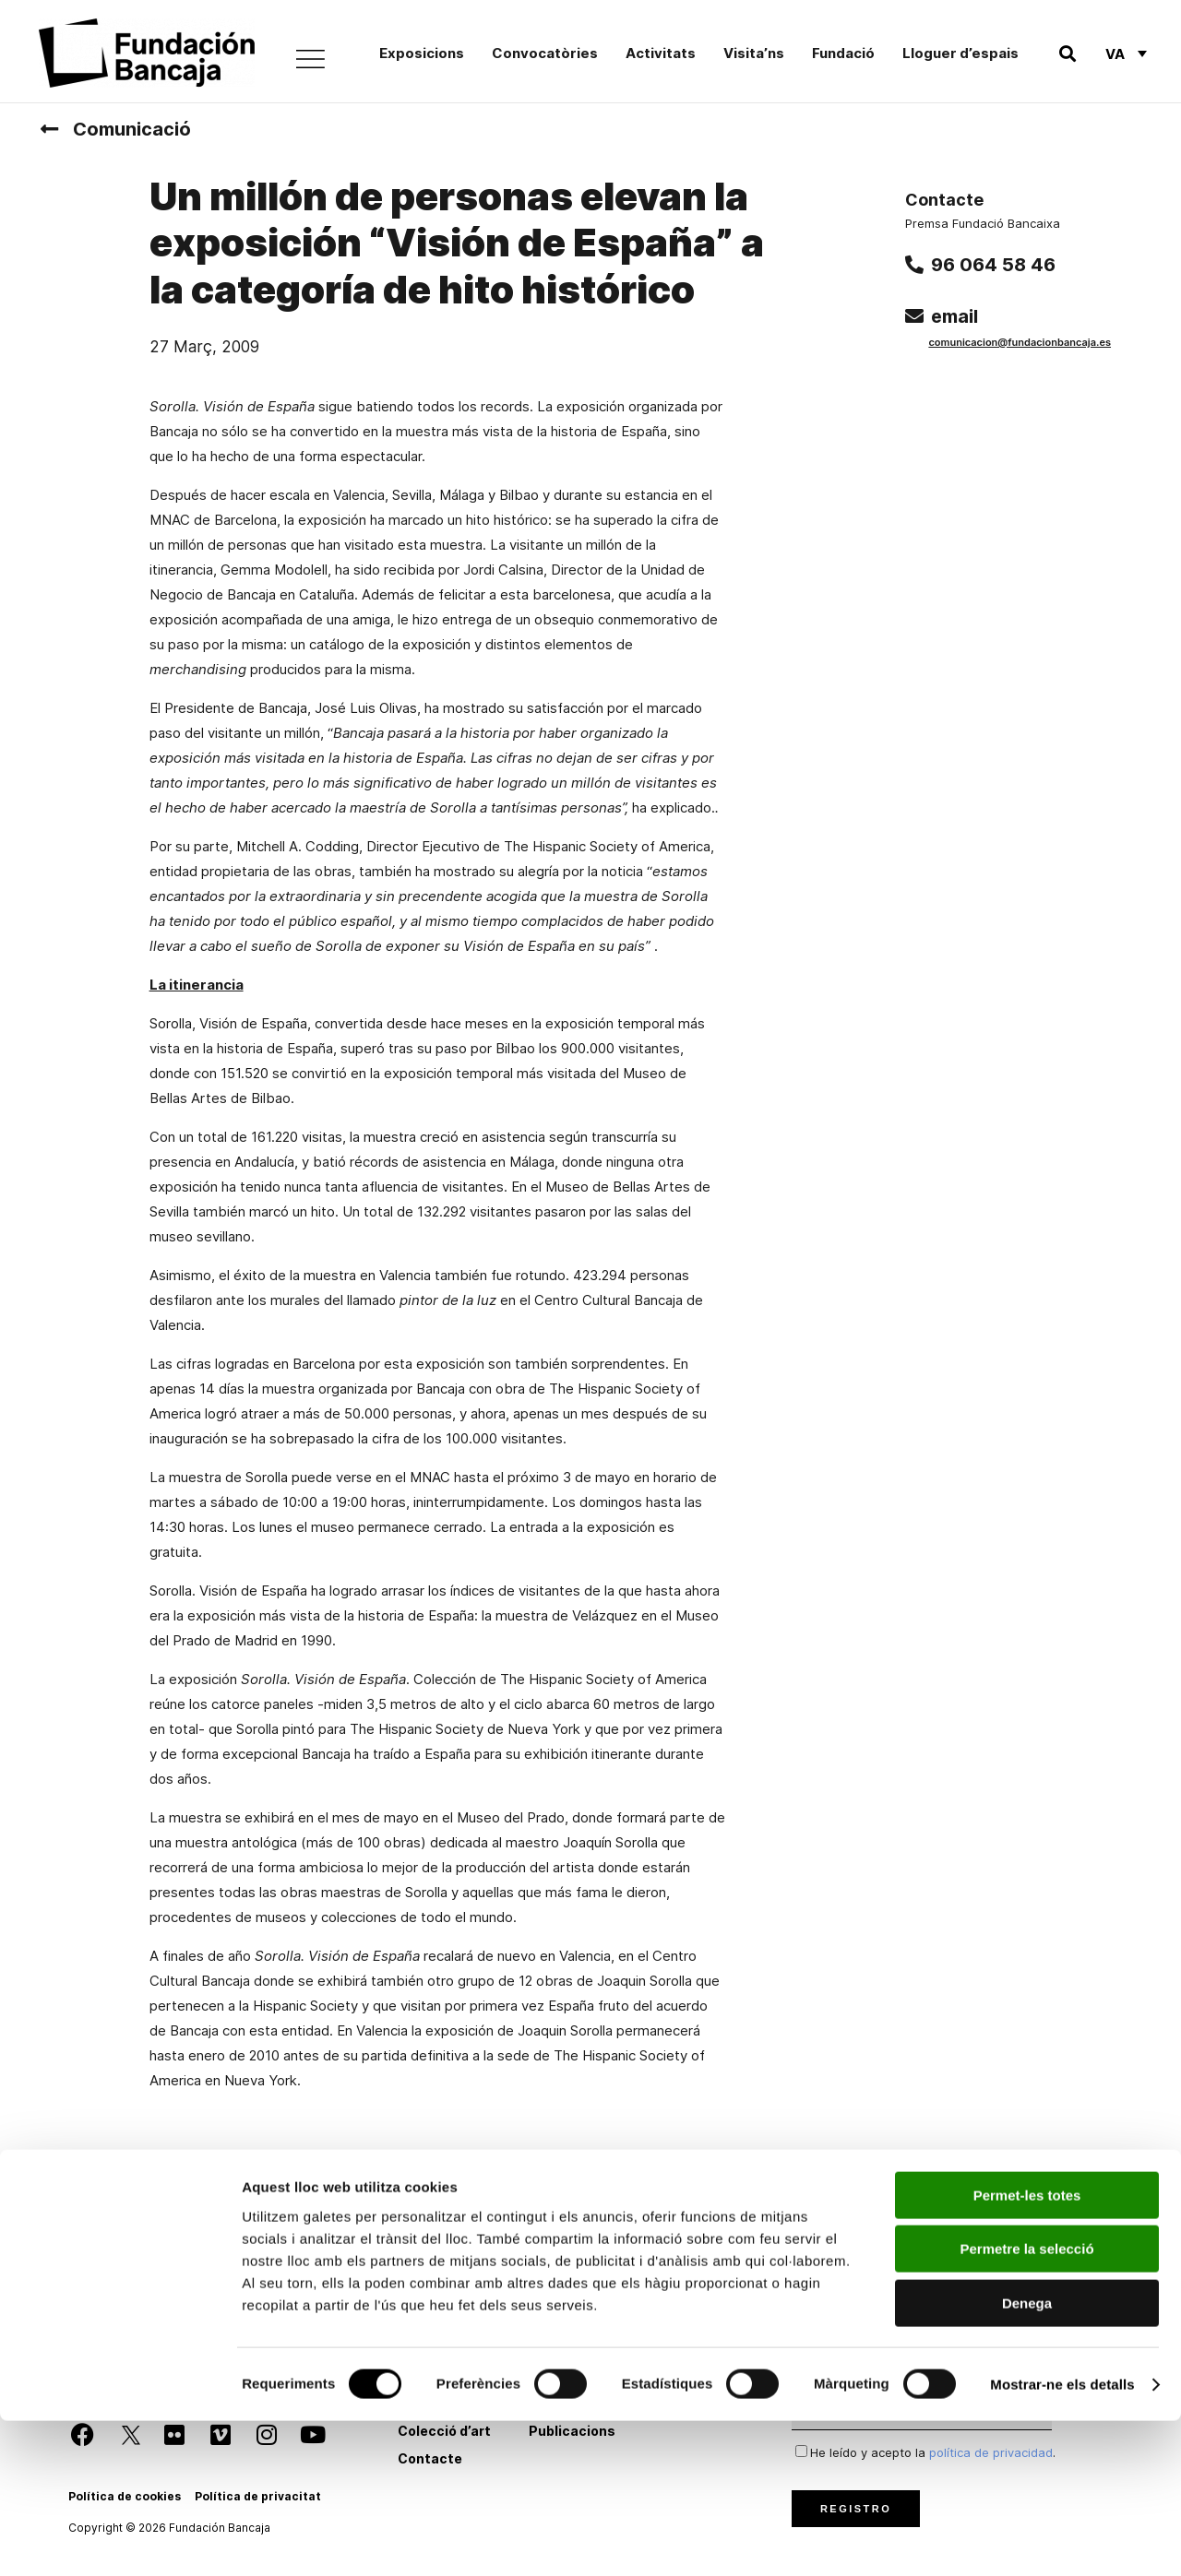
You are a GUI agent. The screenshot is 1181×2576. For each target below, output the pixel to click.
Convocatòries (545, 53)
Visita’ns (753, 53)
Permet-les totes (1027, 2350)
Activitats (661, 53)
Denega (1027, 2458)
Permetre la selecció (1026, 2405)
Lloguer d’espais (960, 53)
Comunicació (132, 129)
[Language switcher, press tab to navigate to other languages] (1126, 53)
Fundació (843, 53)
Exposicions (421, 53)
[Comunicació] (49, 129)
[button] (1067, 54)
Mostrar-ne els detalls (1062, 2539)
